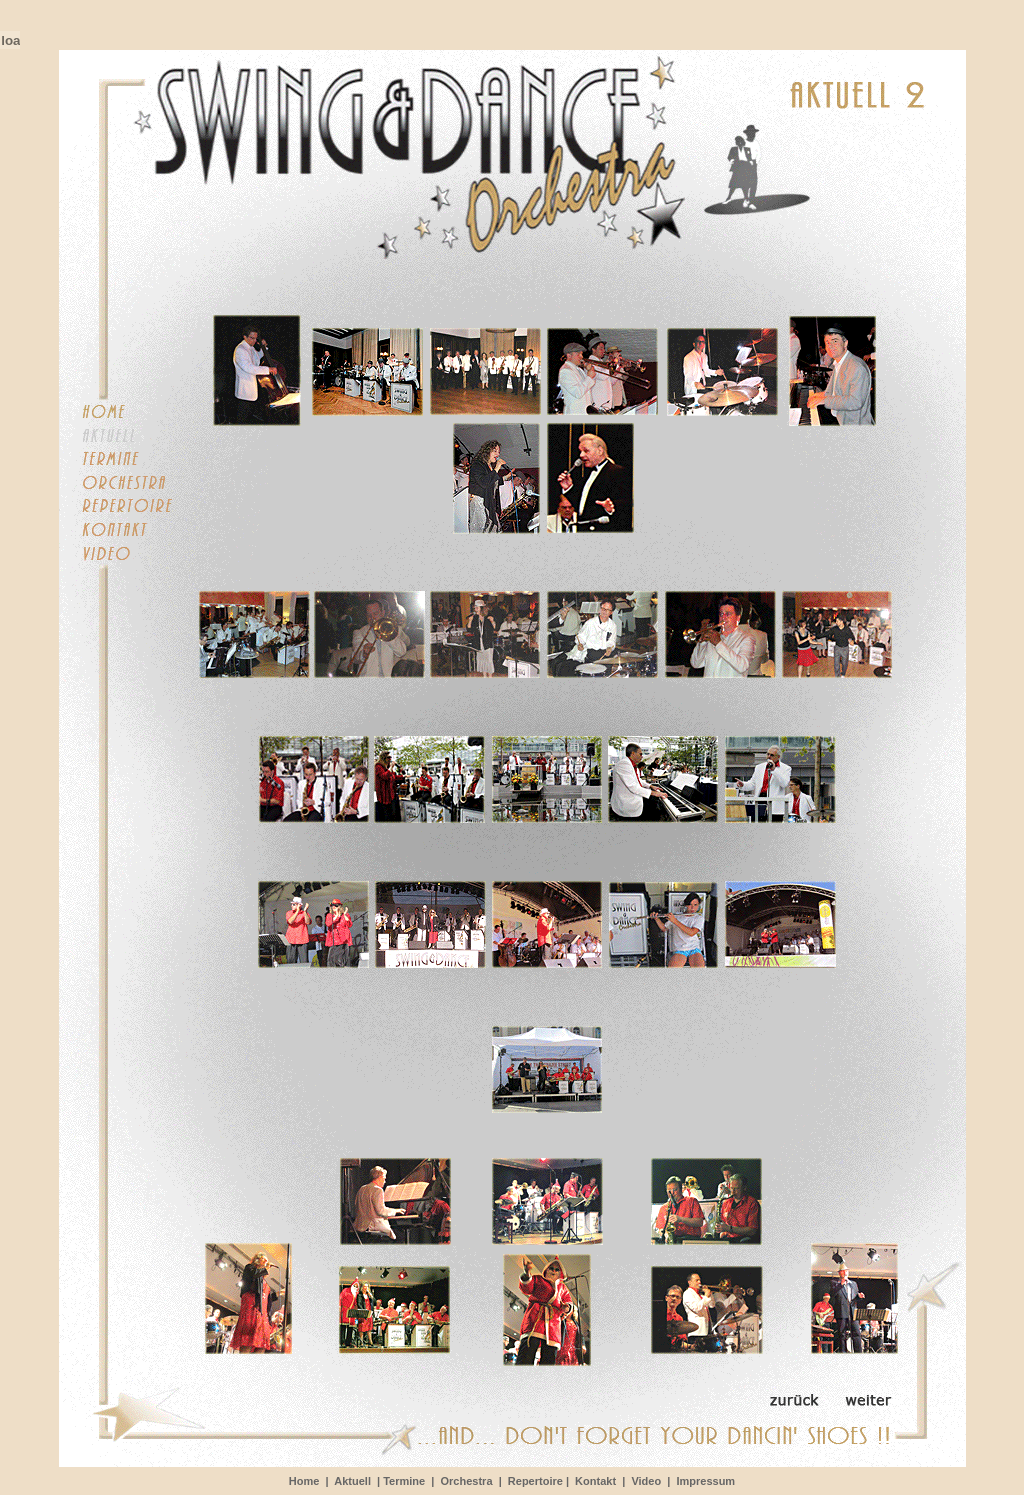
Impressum (705, 1481)
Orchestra (467, 1481)
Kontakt (595, 1481)
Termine (404, 1481)
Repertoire (535, 1481)
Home (304, 1481)
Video (649, 1481)
